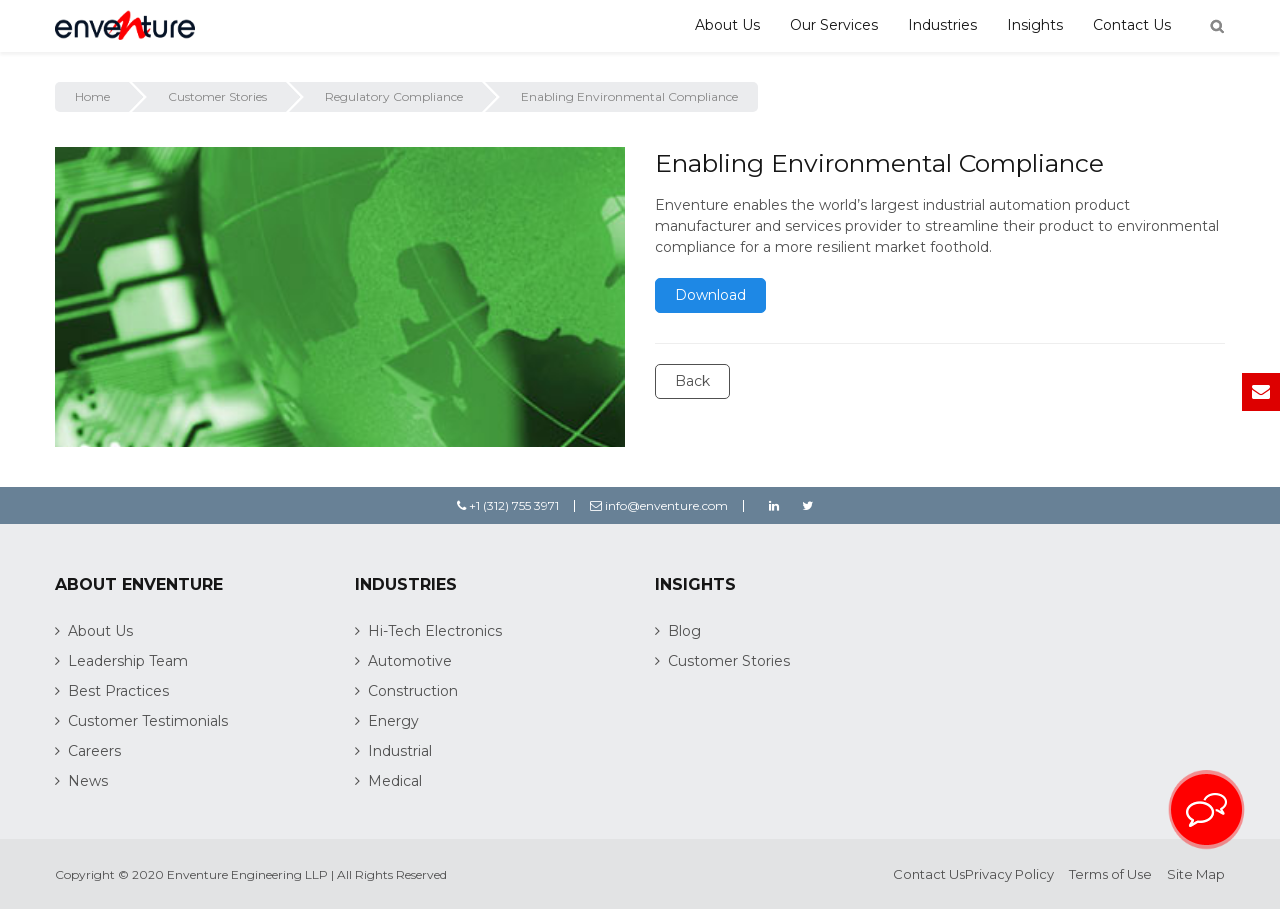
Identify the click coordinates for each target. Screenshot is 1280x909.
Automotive (410, 661)
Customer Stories (217, 96)
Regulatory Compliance (394, 96)
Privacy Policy (1009, 874)
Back (692, 381)
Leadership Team (128, 661)
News (88, 781)
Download (710, 295)
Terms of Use (1110, 874)
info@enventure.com (659, 505)
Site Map (1196, 874)
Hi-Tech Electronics (435, 631)
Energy (393, 721)
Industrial (400, 751)
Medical (395, 781)
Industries (942, 25)
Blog (684, 631)
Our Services (834, 25)
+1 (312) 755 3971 (508, 505)
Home (92, 96)
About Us (727, 25)
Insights (1035, 25)
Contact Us (1132, 25)
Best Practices (118, 691)
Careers (94, 751)
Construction (413, 691)
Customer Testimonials (148, 721)
